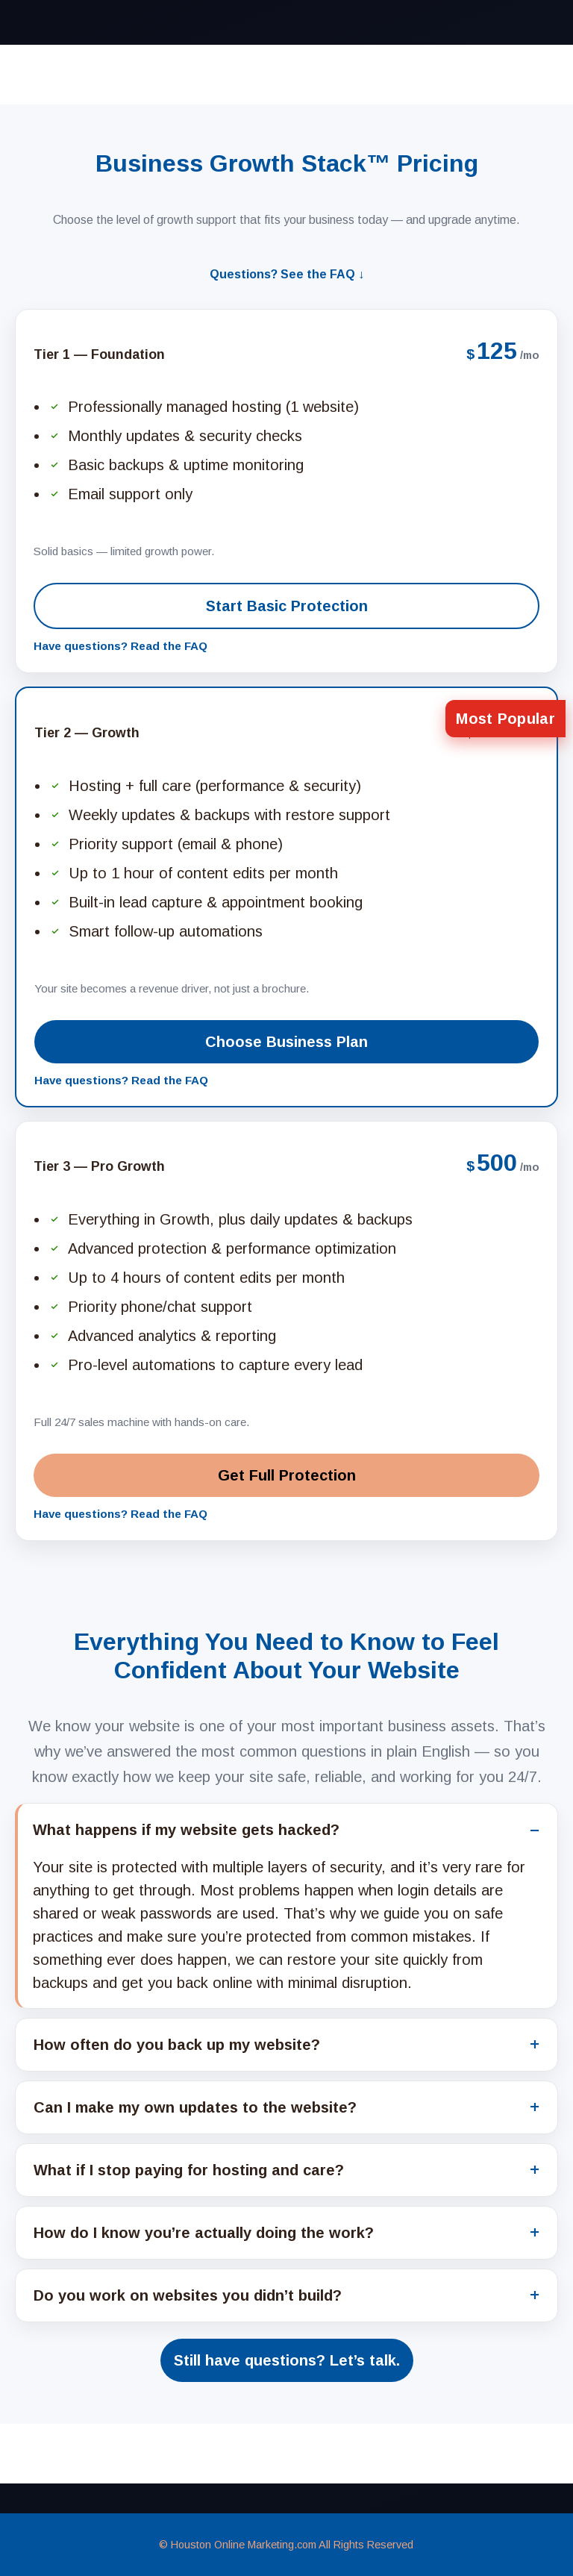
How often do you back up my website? (177, 2044)
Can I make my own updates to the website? (195, 2107)
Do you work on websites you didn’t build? (188, 2295)
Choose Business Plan (286, 1042)
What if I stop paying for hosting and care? (189, 2170)
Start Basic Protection (287, 606)
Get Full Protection (287, 1475)
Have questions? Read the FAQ (120, 646)
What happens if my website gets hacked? (186, 1830)
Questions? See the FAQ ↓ (287, 274)
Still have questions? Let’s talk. (287, 2360)
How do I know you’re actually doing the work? (204, 2233)
